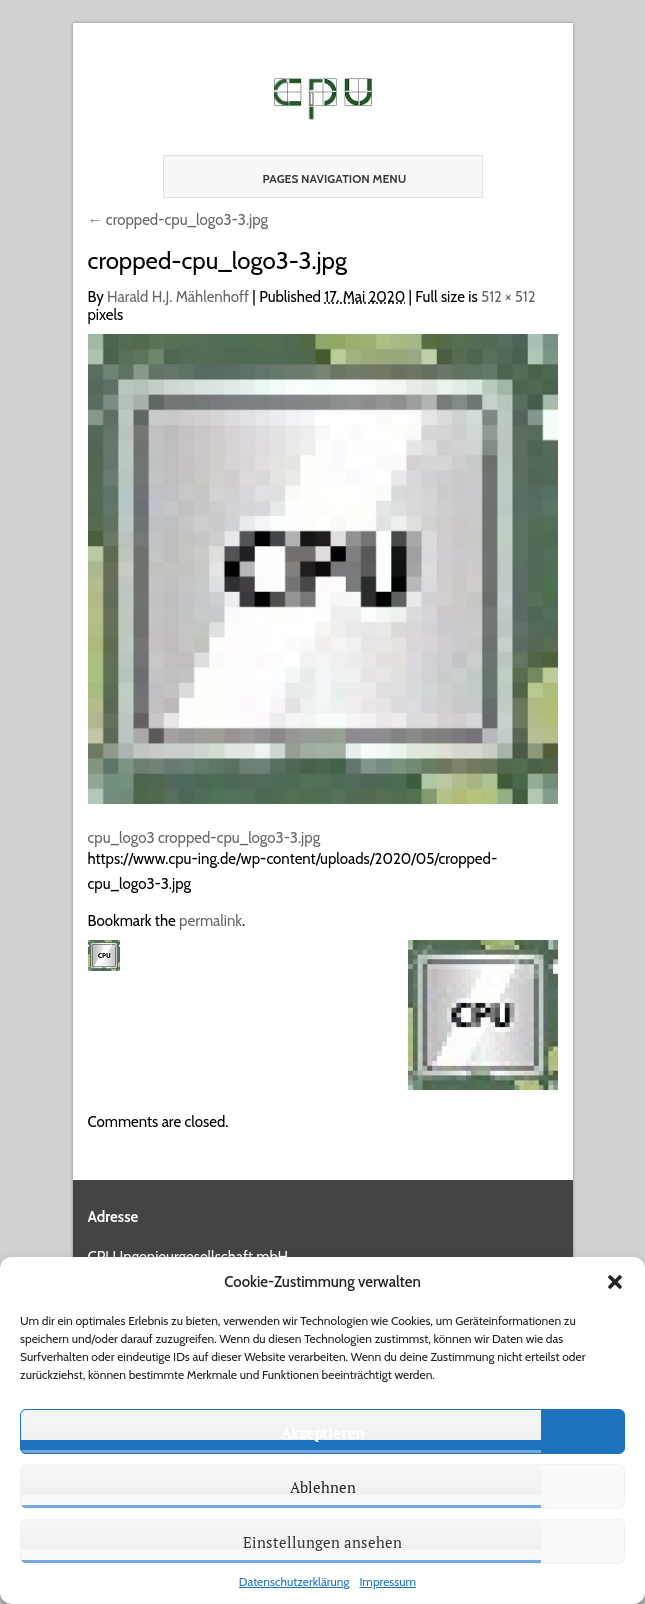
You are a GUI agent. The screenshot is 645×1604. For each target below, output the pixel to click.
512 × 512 (508, 297)
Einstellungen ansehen (322, 1542)
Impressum (387, 1581)
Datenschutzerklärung (294, 1581)
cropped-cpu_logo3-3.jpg (178, 220)
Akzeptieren (322, 1432)
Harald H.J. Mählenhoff (178, 297)
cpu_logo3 (121, 838)
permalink (210, 921)
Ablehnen (323, 1487)
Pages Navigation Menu (317, 178)
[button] (615, 1282)
